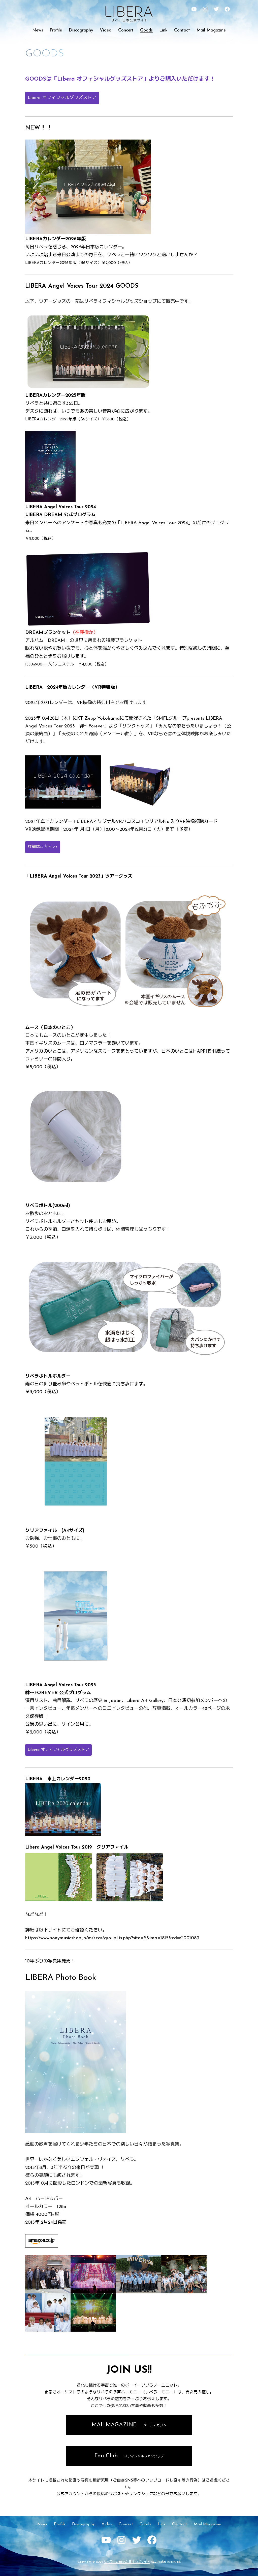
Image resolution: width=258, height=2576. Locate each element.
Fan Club (129, 2456)
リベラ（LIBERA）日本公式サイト (127, 2561)
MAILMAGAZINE (129, 2425)
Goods (146, 30)
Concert (126, 30)
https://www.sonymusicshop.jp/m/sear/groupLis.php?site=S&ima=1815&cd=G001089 (112, 1938)
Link (163, 30)
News (37, 30)
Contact (182, 30)
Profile (56, 30)
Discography (81, 30)
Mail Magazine (211, 30)
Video (105, 30)
